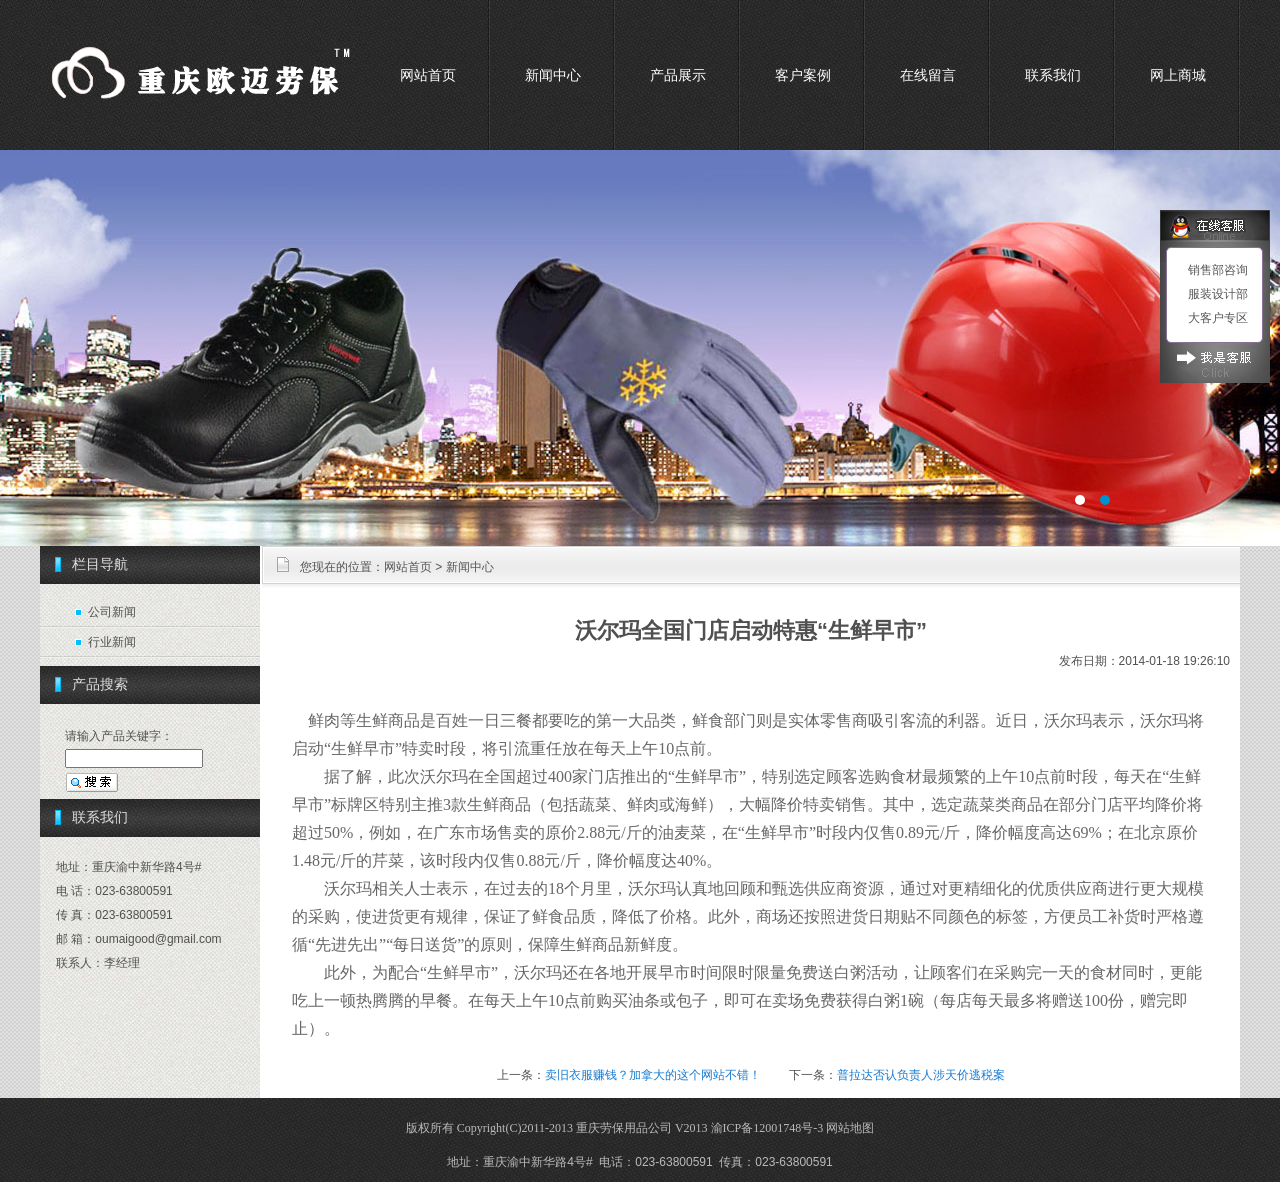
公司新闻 (112, 612)
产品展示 (678, 75)
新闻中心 (553, 75)
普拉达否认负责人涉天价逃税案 (921, 1075)
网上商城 (1178, 75)
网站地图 (850, 1128)
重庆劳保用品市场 (640, 348)
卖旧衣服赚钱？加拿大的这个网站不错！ (653, 1075)
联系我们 (1053, 75)
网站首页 (428, 75)
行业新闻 (112, 642)
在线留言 (928, 75)
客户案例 (803, 75)
